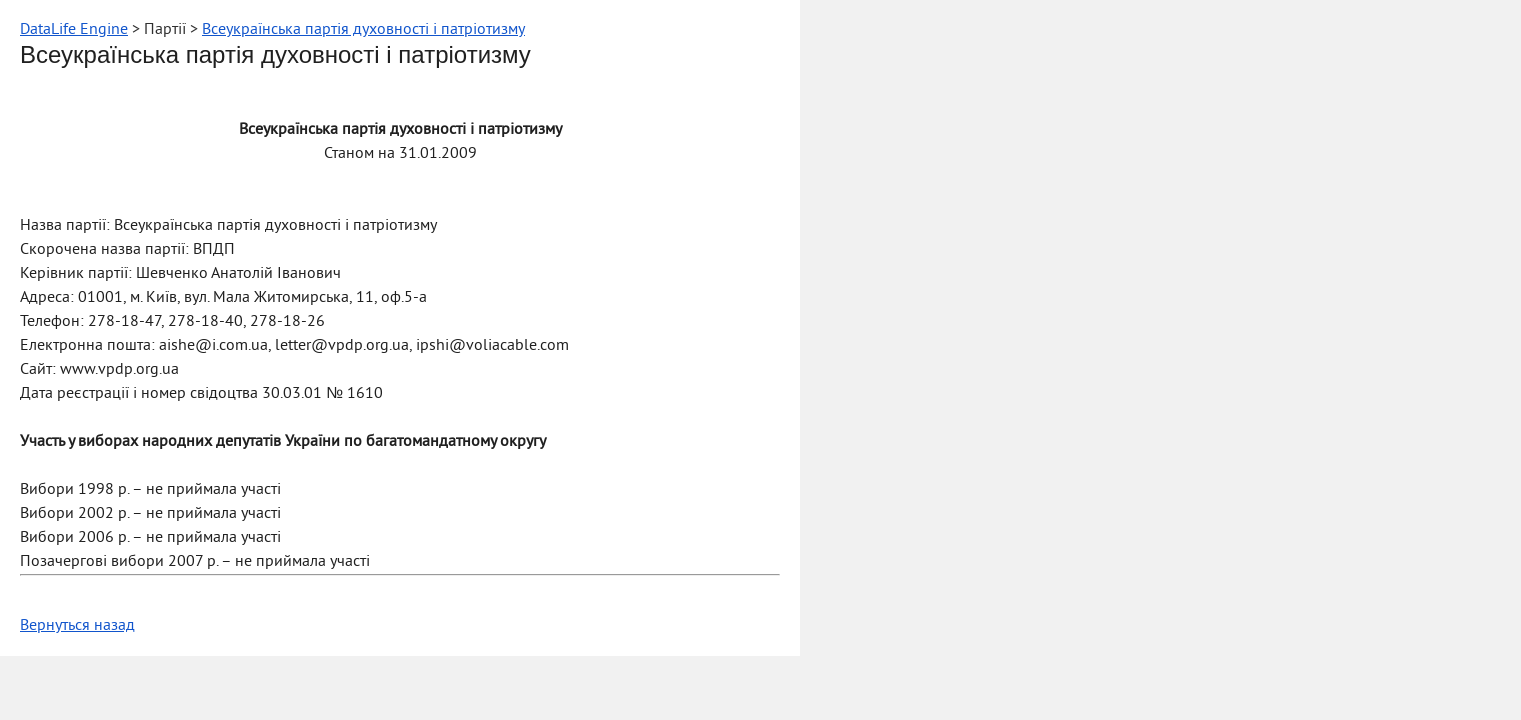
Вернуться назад (77, 626)
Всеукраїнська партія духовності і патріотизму (363, 30)
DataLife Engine (74, 30)
